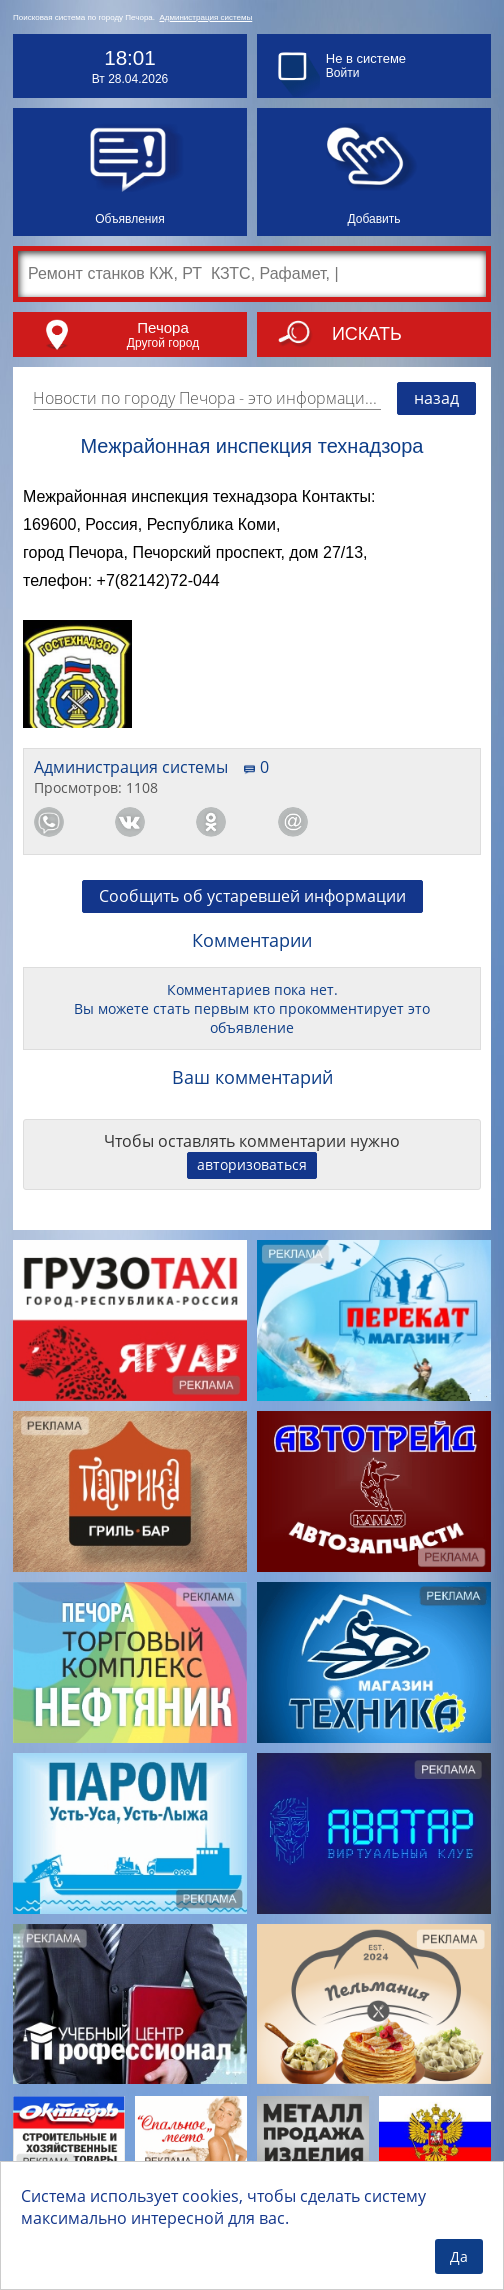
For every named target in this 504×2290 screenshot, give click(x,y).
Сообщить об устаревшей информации (252, 896)
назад (436, 398)
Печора (162, 327)
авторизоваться (252, 1164)
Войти (343, 73)
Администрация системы (205, 17)
